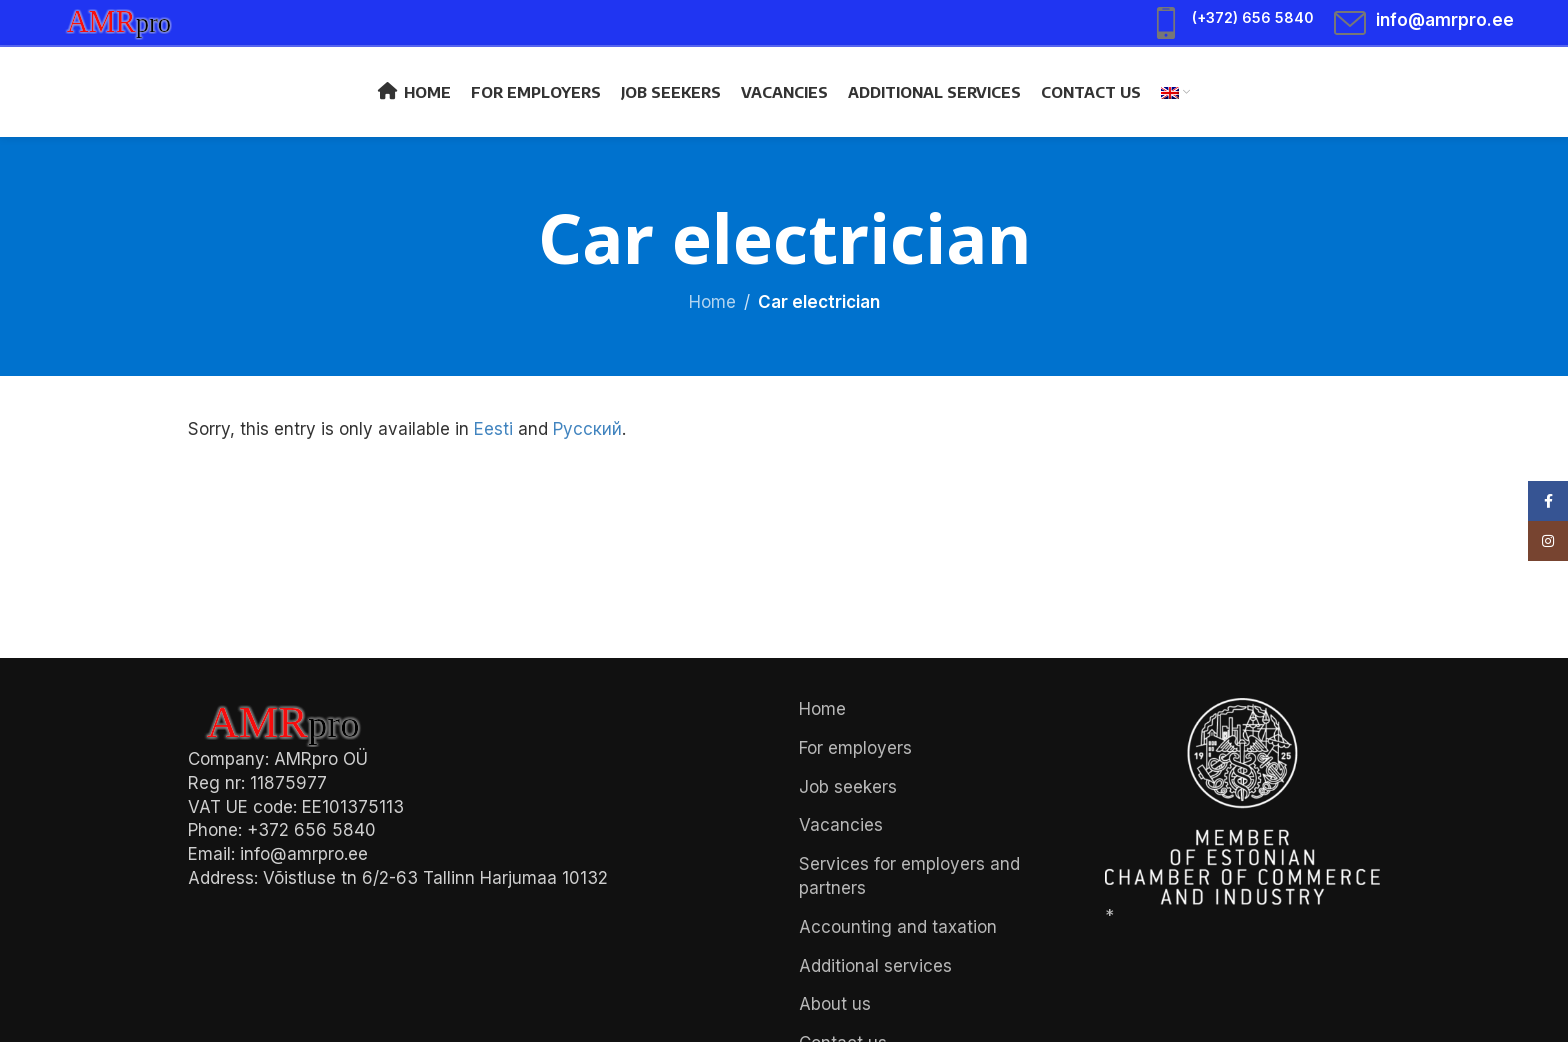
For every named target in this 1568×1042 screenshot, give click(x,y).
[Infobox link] (1232, 23)
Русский (587, 429)
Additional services (875, 966)
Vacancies (841, 825)
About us (835, 1004)
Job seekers (848, 787)
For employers (855, 748)
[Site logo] (129, 21)
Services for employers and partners (909, 876)
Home (712, 302)
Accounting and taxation (898, 927)
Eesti (493, 429)
